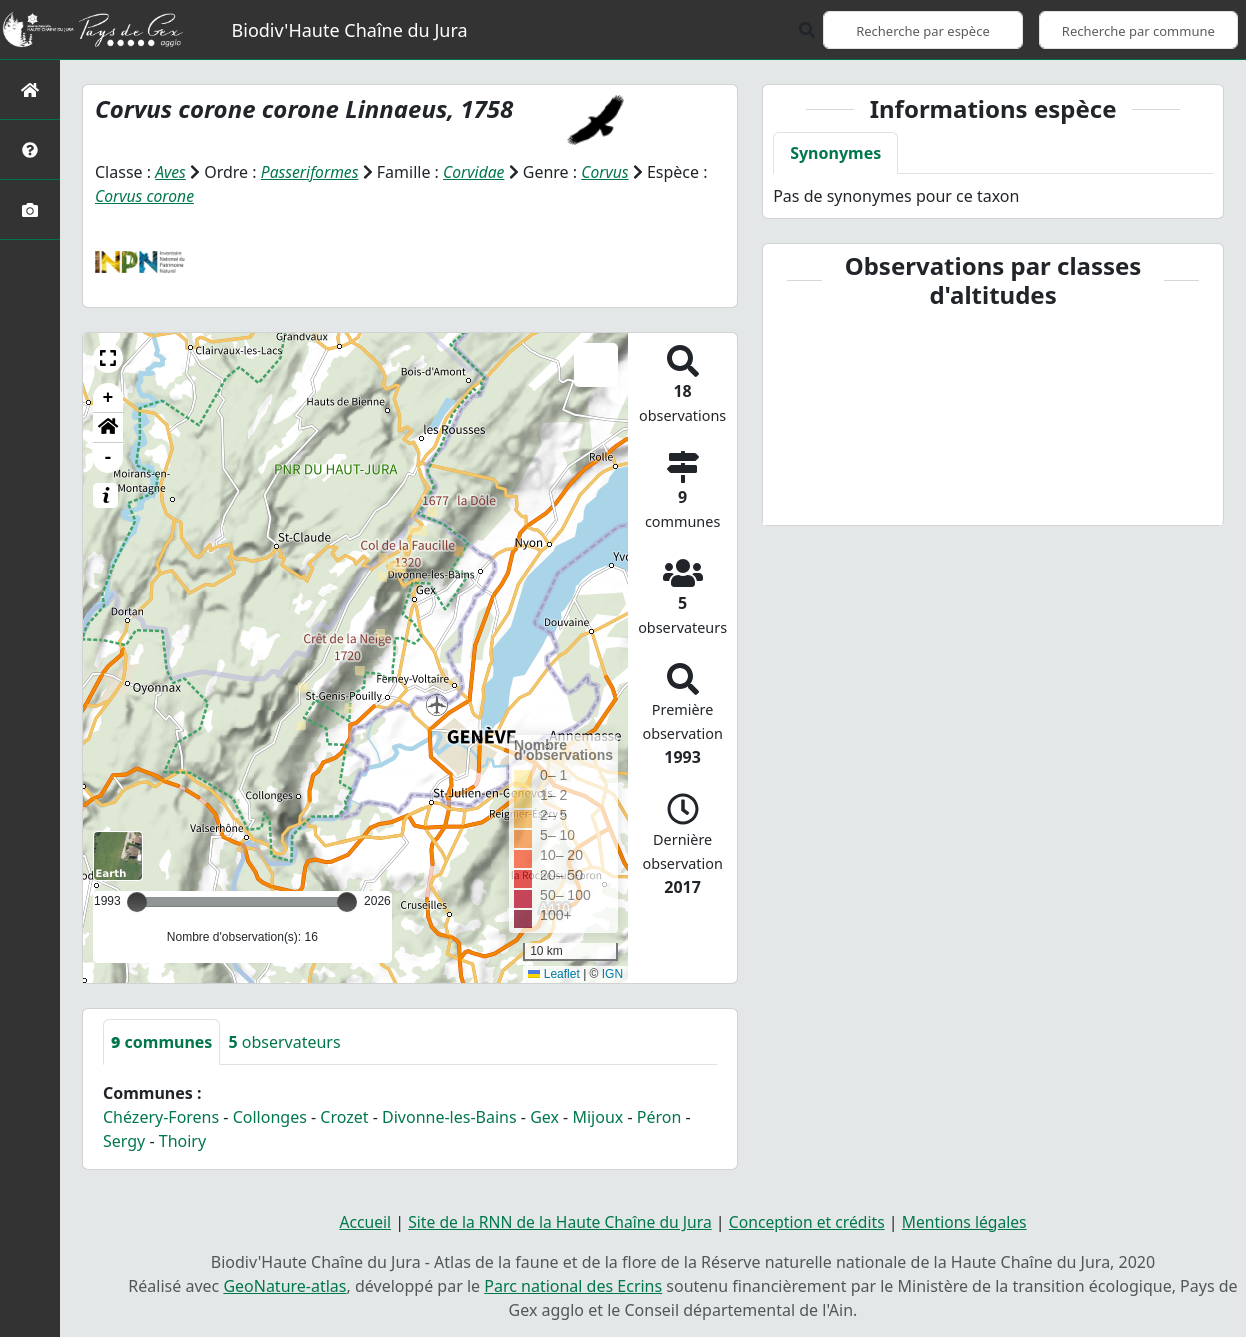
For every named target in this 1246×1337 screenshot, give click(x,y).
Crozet (344, 1116)
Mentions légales (970, 1221)
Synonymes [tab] (835, 153)
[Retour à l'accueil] (30, 89)
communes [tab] (161, 1041)
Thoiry (182, 1140)
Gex (544, 1116)
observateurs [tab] (284, 1041)
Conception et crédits (809, 1221)
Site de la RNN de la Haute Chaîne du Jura (557, 1221)
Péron (659, 1116)
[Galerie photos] (30, 209)
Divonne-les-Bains (449, 1116)
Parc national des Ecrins (573, 1285)
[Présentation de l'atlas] (30, 149)
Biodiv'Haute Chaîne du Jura (350, 30)
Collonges (270, 1116)
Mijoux (597, 1116)
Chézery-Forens (161, 1116)
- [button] (108, 457)
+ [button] (108, 397)
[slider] (347, 901)
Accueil (358, 1221)
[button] (108, 357)
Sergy (124, 1140)
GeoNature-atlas (284, 1285)
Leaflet (553, 973)
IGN (612, 973)
